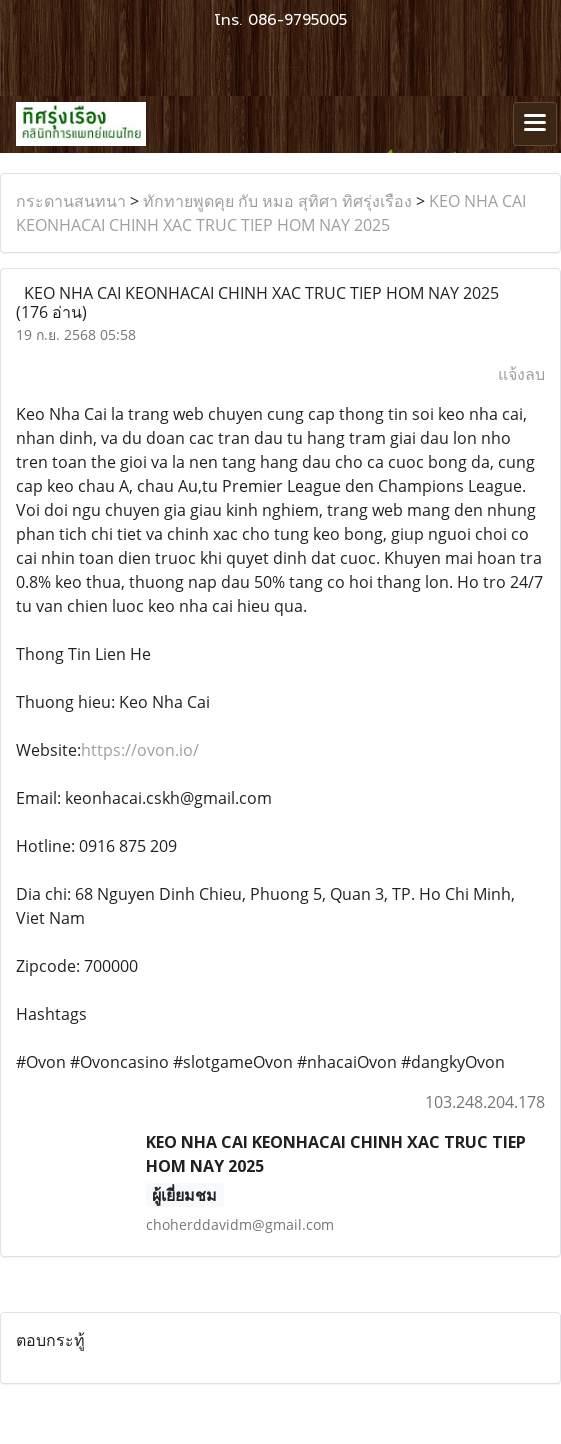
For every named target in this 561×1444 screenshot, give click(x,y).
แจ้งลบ (521, 374)
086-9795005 (297, 20)
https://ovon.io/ (140, 750)
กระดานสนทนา (71, 201)
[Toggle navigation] (535, 124)
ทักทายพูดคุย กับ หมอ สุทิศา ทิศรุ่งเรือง (277, 201)
